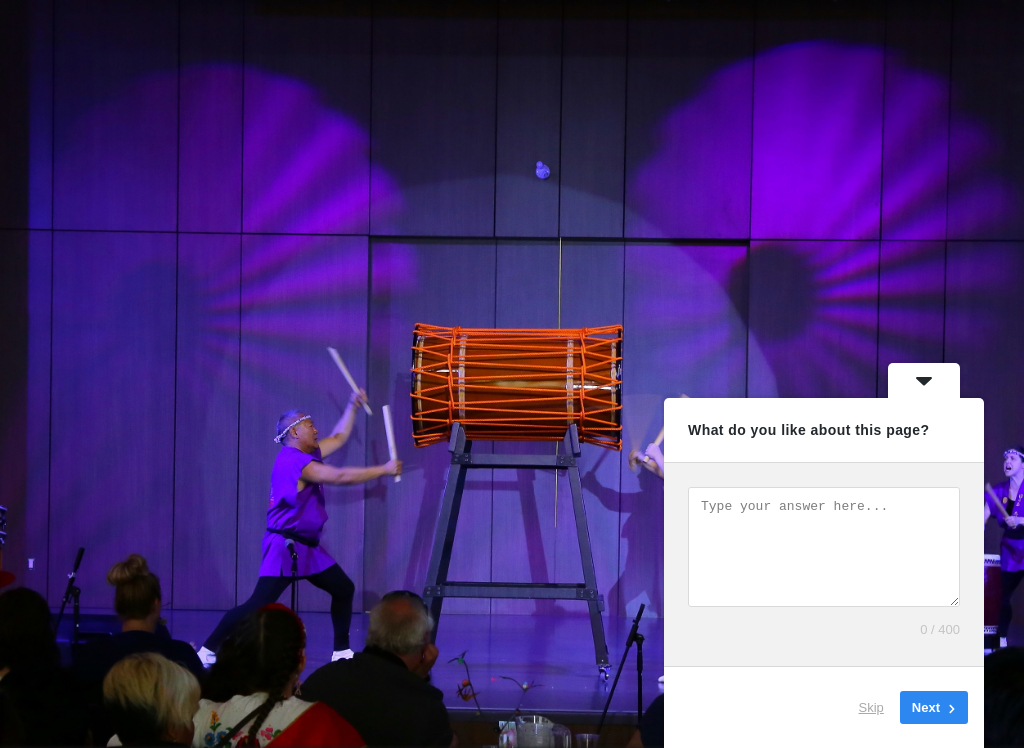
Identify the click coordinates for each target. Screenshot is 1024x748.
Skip (871, 707)
